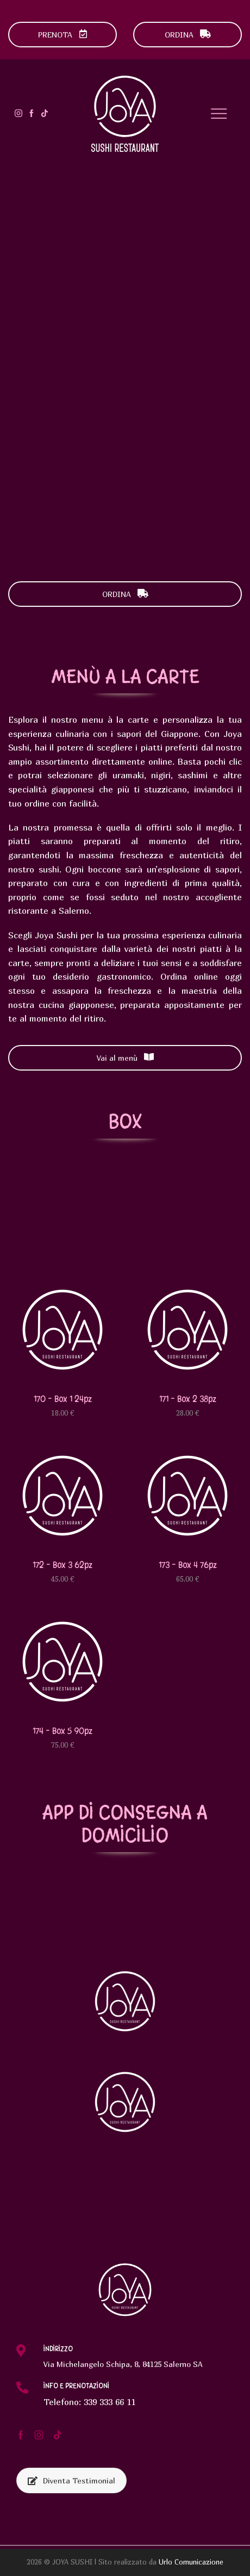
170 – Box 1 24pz (63, 1398)
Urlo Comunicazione (191, 2561)
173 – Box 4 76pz (188, 1564)
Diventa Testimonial (71, 2480)
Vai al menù (125, 1057)
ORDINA (188, 34)
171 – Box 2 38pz (187, 1398)
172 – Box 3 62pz (62, 1564)
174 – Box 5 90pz (62, 1730)
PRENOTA (63, 34)
